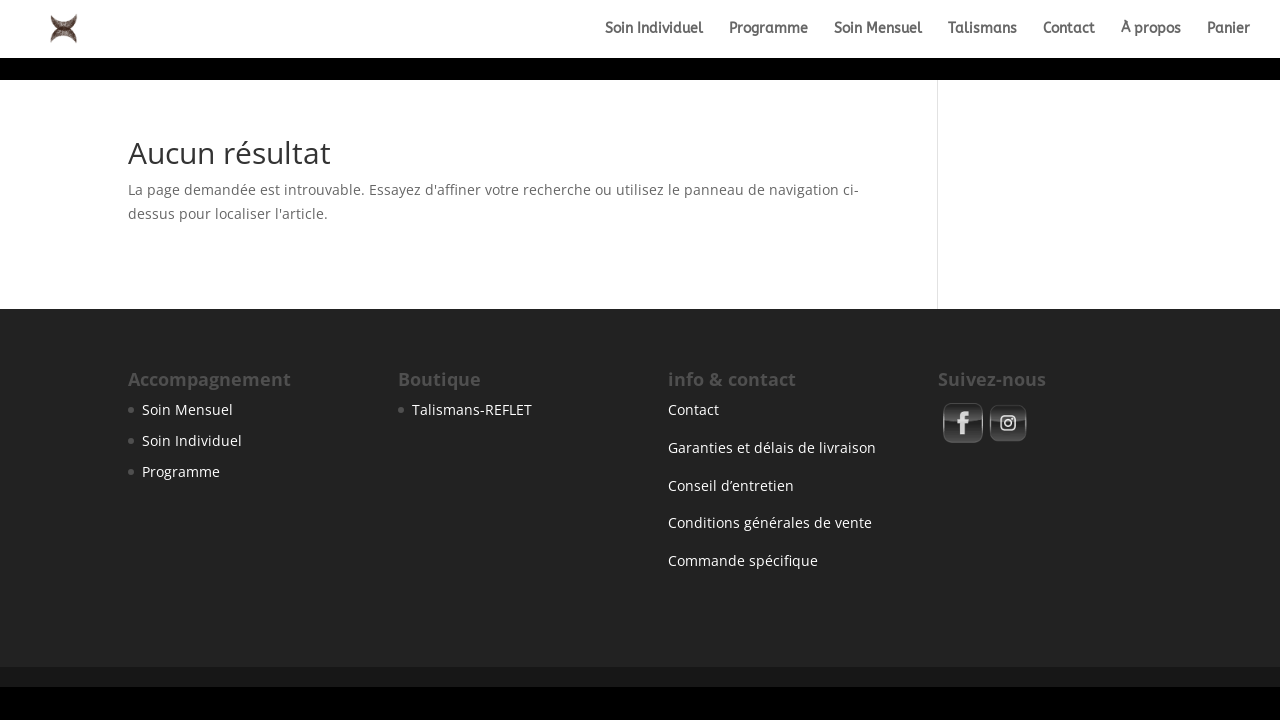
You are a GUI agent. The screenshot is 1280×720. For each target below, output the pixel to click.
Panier (1228, 29)
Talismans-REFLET (472, 409)
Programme (768, 29)
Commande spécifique (743, 560)
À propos (1151, 29)
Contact (1069, 29)
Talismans (982, 29)
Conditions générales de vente (770, 522)
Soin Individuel (654, 29)
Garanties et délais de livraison (772, 447)
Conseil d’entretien (731, 485)
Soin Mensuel (878, 29)
